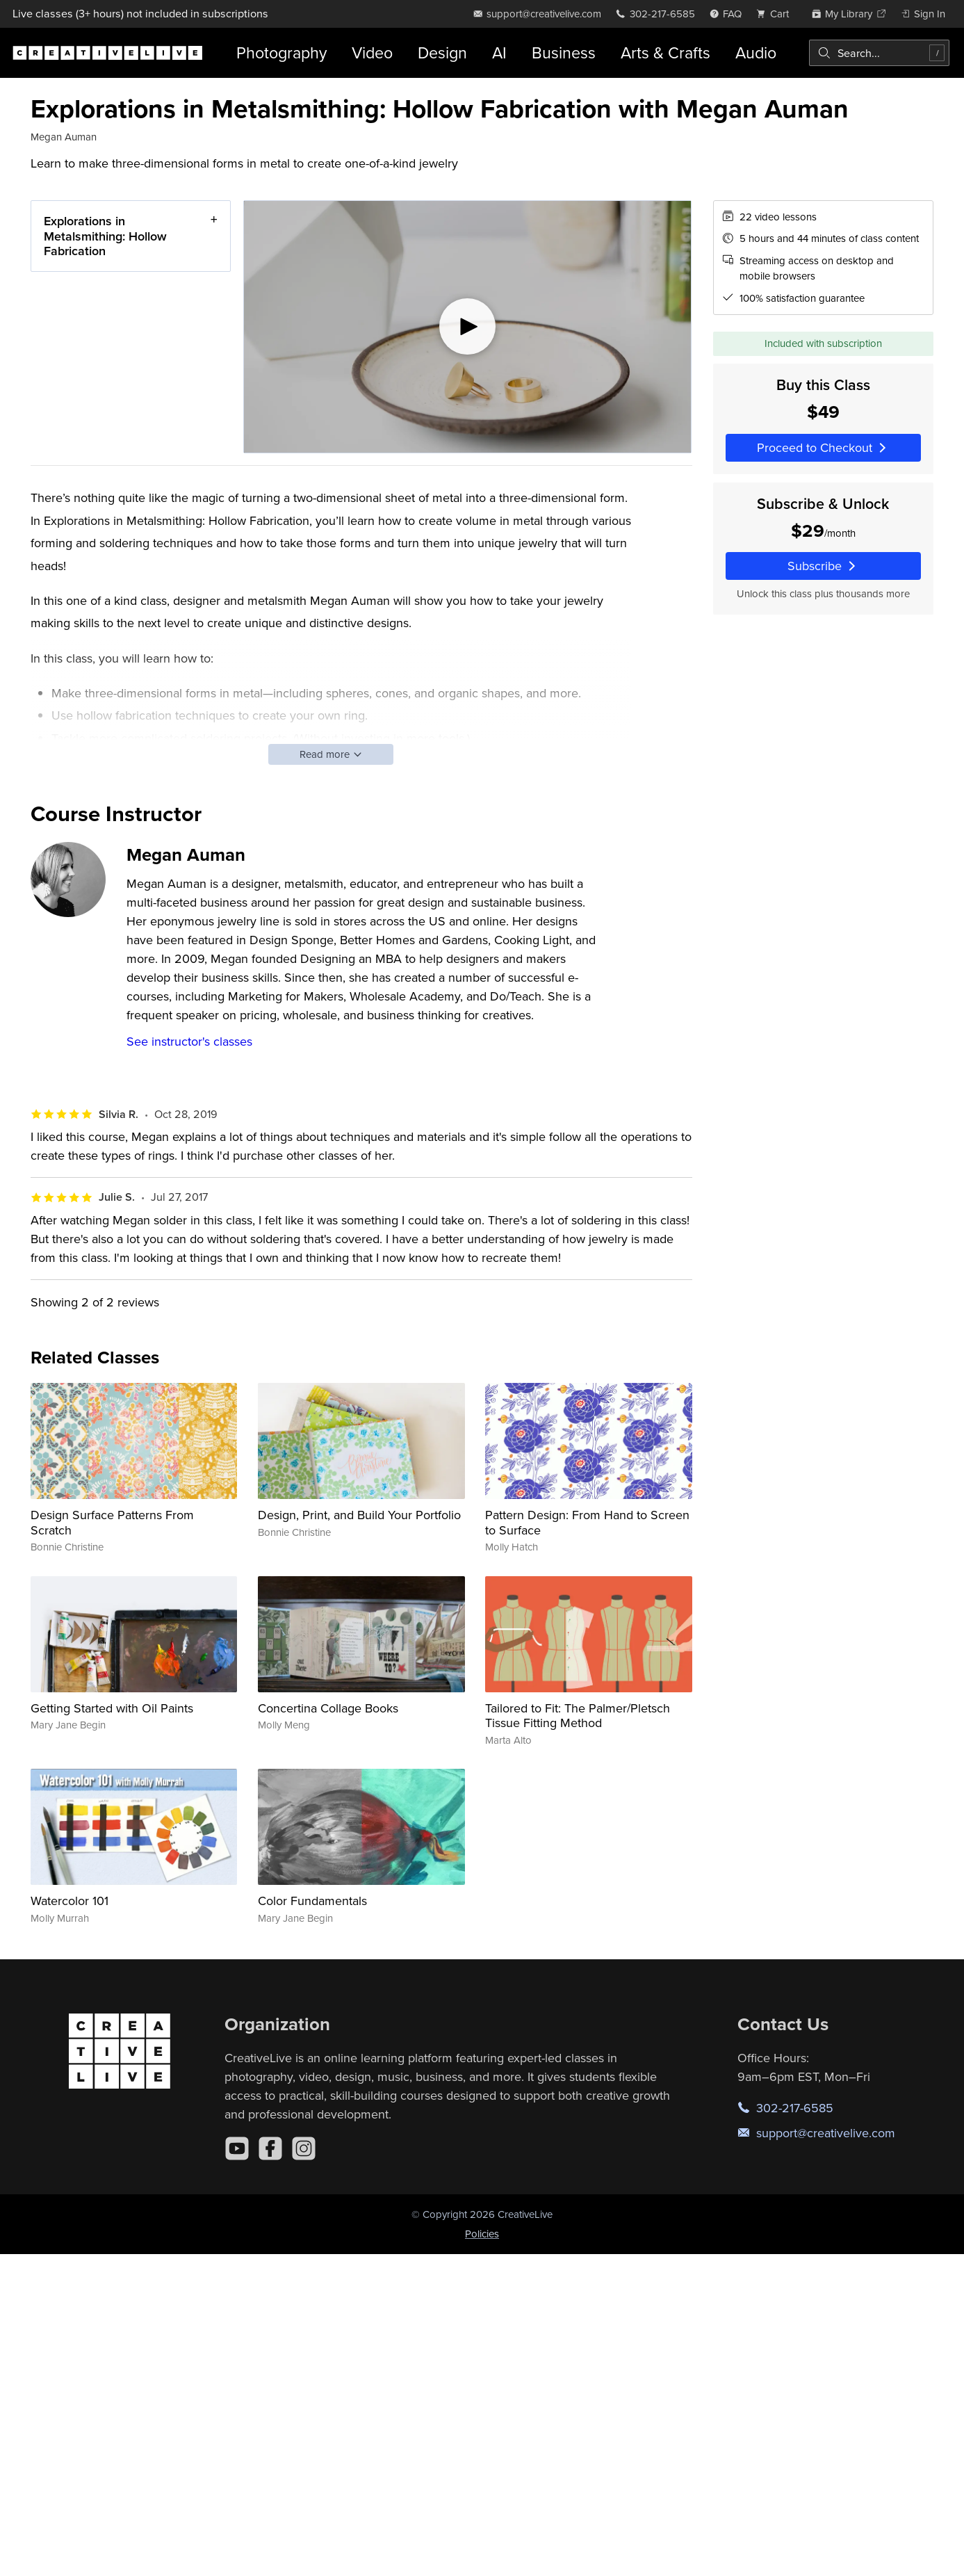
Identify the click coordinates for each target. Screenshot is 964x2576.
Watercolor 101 (69, 1900)
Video (372, 52)
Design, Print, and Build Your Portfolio (359, 1514)
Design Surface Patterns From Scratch (112, 1522)
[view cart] (776, 13)
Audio (755, 52)
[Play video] (467, 327)
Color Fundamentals (312, 1900)
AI (499, 52)
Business (564, 52)
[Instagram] (303, 2148)
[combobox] (879, 52)
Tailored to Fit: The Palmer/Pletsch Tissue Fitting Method (577, 1715)
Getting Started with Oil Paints (112, 1708)
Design (442, 52)
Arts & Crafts (665, 52)
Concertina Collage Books (328, 1708)
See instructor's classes (189, 1041)
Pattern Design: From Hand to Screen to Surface (587, 1522)
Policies (482, 2233)
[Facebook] (270, 2148)
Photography (281, 52)
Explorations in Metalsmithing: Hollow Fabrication (105, 235)
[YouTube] (237, 2148)
